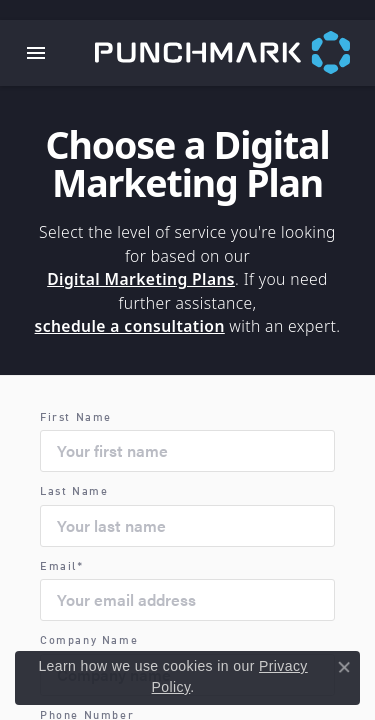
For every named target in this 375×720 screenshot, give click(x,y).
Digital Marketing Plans (141, 279)
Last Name (74, 492)
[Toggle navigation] (36, 53)
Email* (62, 567)
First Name (76, 418)
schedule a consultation (130, 326)
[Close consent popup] (344, 667)
